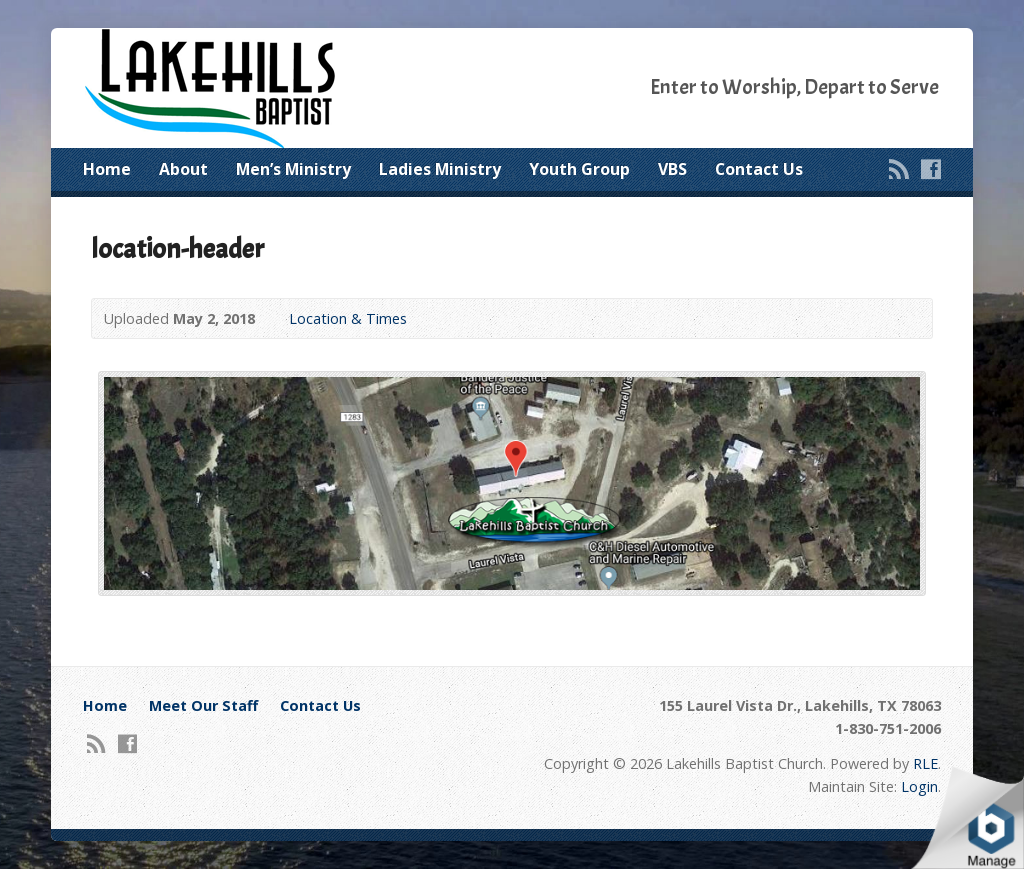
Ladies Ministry (440, 169)
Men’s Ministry (293, 169)
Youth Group (579, 169)
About (183, 169)
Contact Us (759, 169)
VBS (672, 169)
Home (107, 169)
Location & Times (348, 318)
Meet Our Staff (203, 705)
